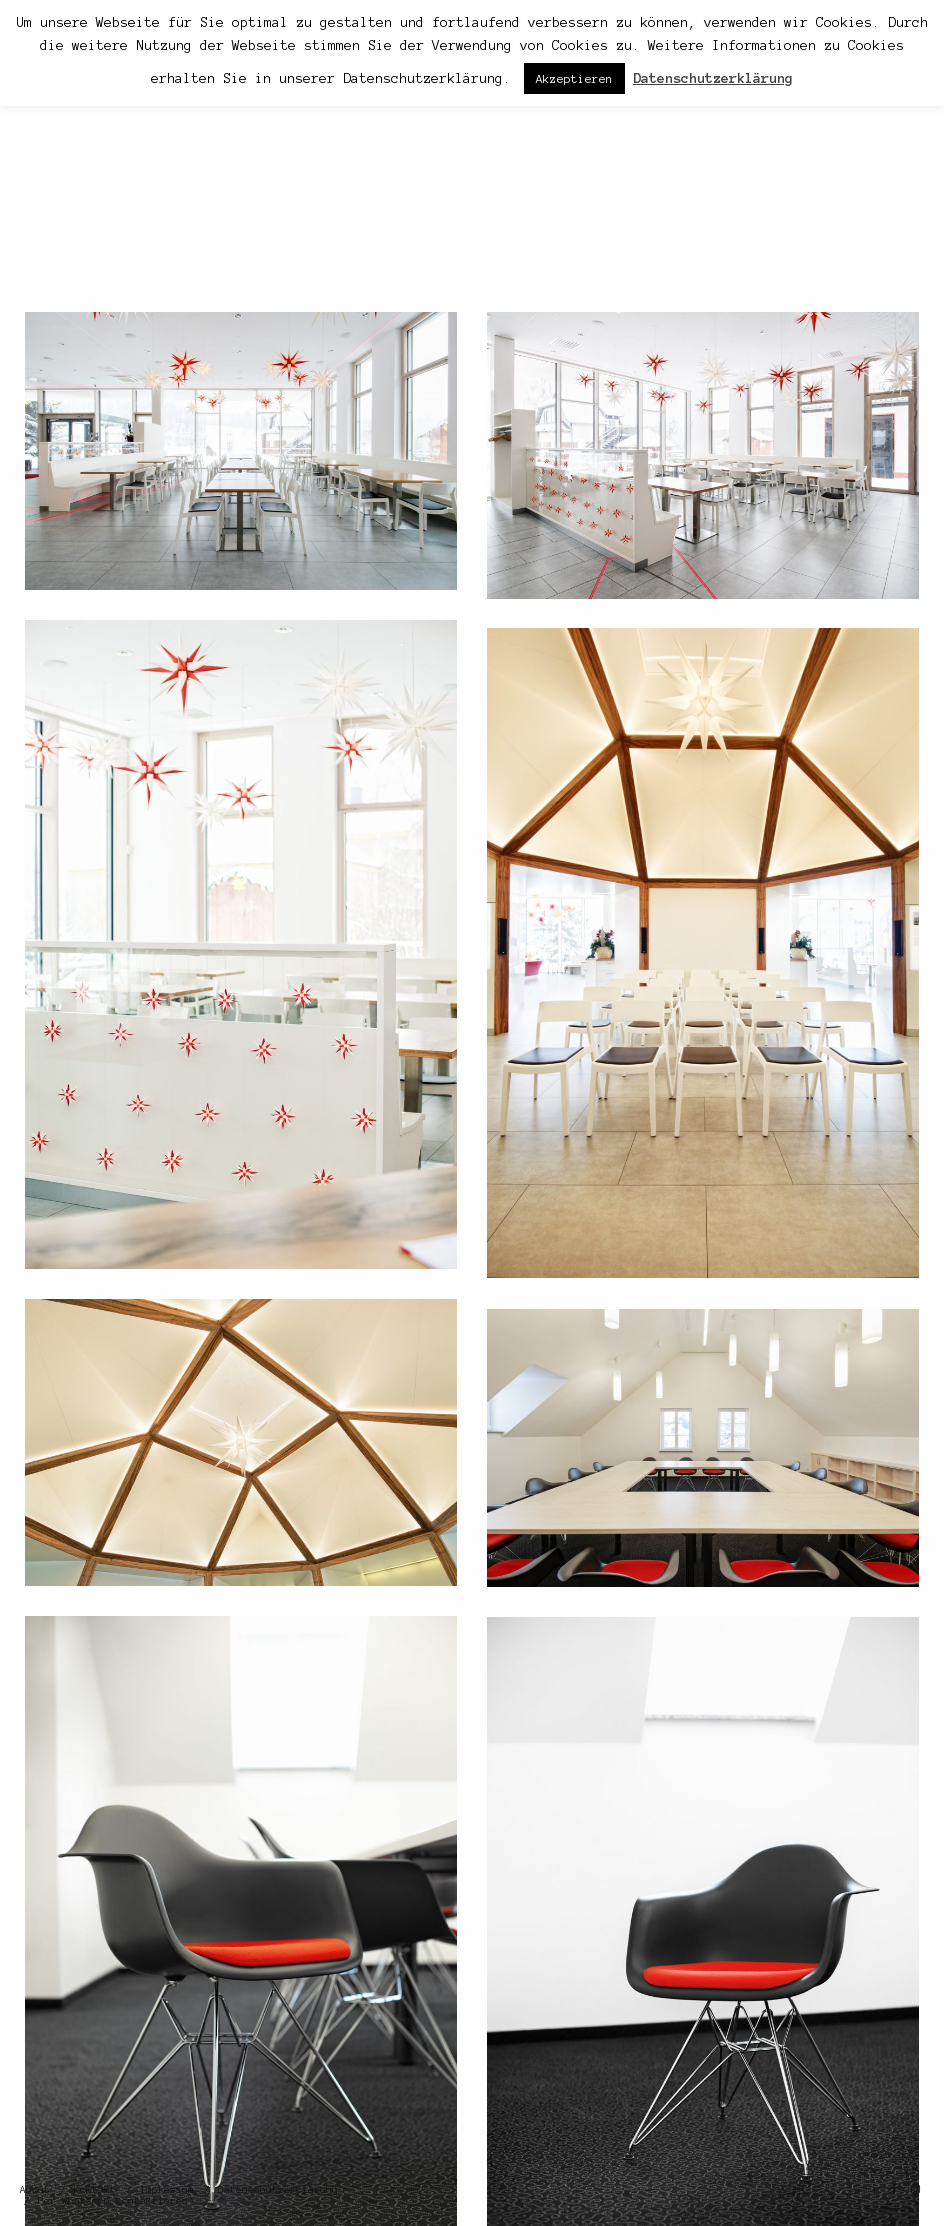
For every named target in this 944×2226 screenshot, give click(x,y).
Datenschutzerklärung (278, 2189)
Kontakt (95, 2189)
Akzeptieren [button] (574, 78)
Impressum (167, 2189)
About (35, 2189)
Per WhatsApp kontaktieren (113, 2200)
